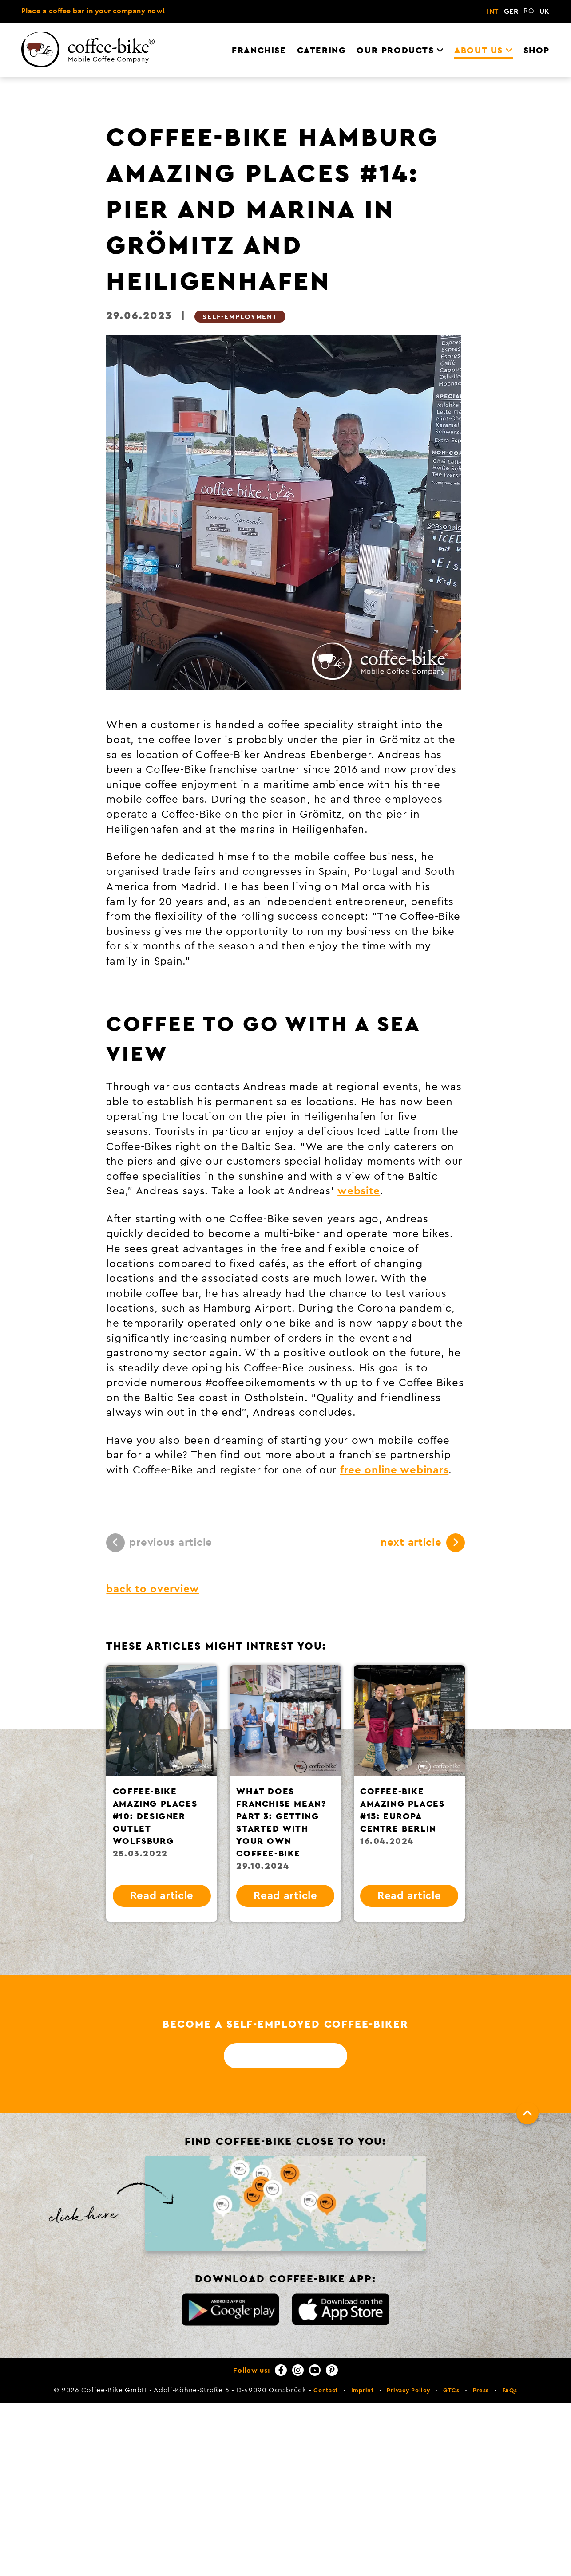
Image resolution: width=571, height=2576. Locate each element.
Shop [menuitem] (536, 50)
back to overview (152, 1589)
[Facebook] (280, 2370)
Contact (325, 2390)
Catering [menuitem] (321, 50)
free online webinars (394, 1470)
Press (481, 2390)
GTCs (451, 2390)
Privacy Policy (408, 2390)
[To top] (527, 2113)
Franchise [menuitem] (259, 50)
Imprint (362, 2390)
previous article (159, 1542)
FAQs (509, 2390)
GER (511, 11)
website (358, 1191)
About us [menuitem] (478, 50)
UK (544, 11)
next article (423, 1542)
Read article (162, 1896)
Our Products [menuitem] (395, 50)
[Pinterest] (331, 2370)
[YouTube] (315, 2370)
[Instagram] (298, 2370)
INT (492, 11)
